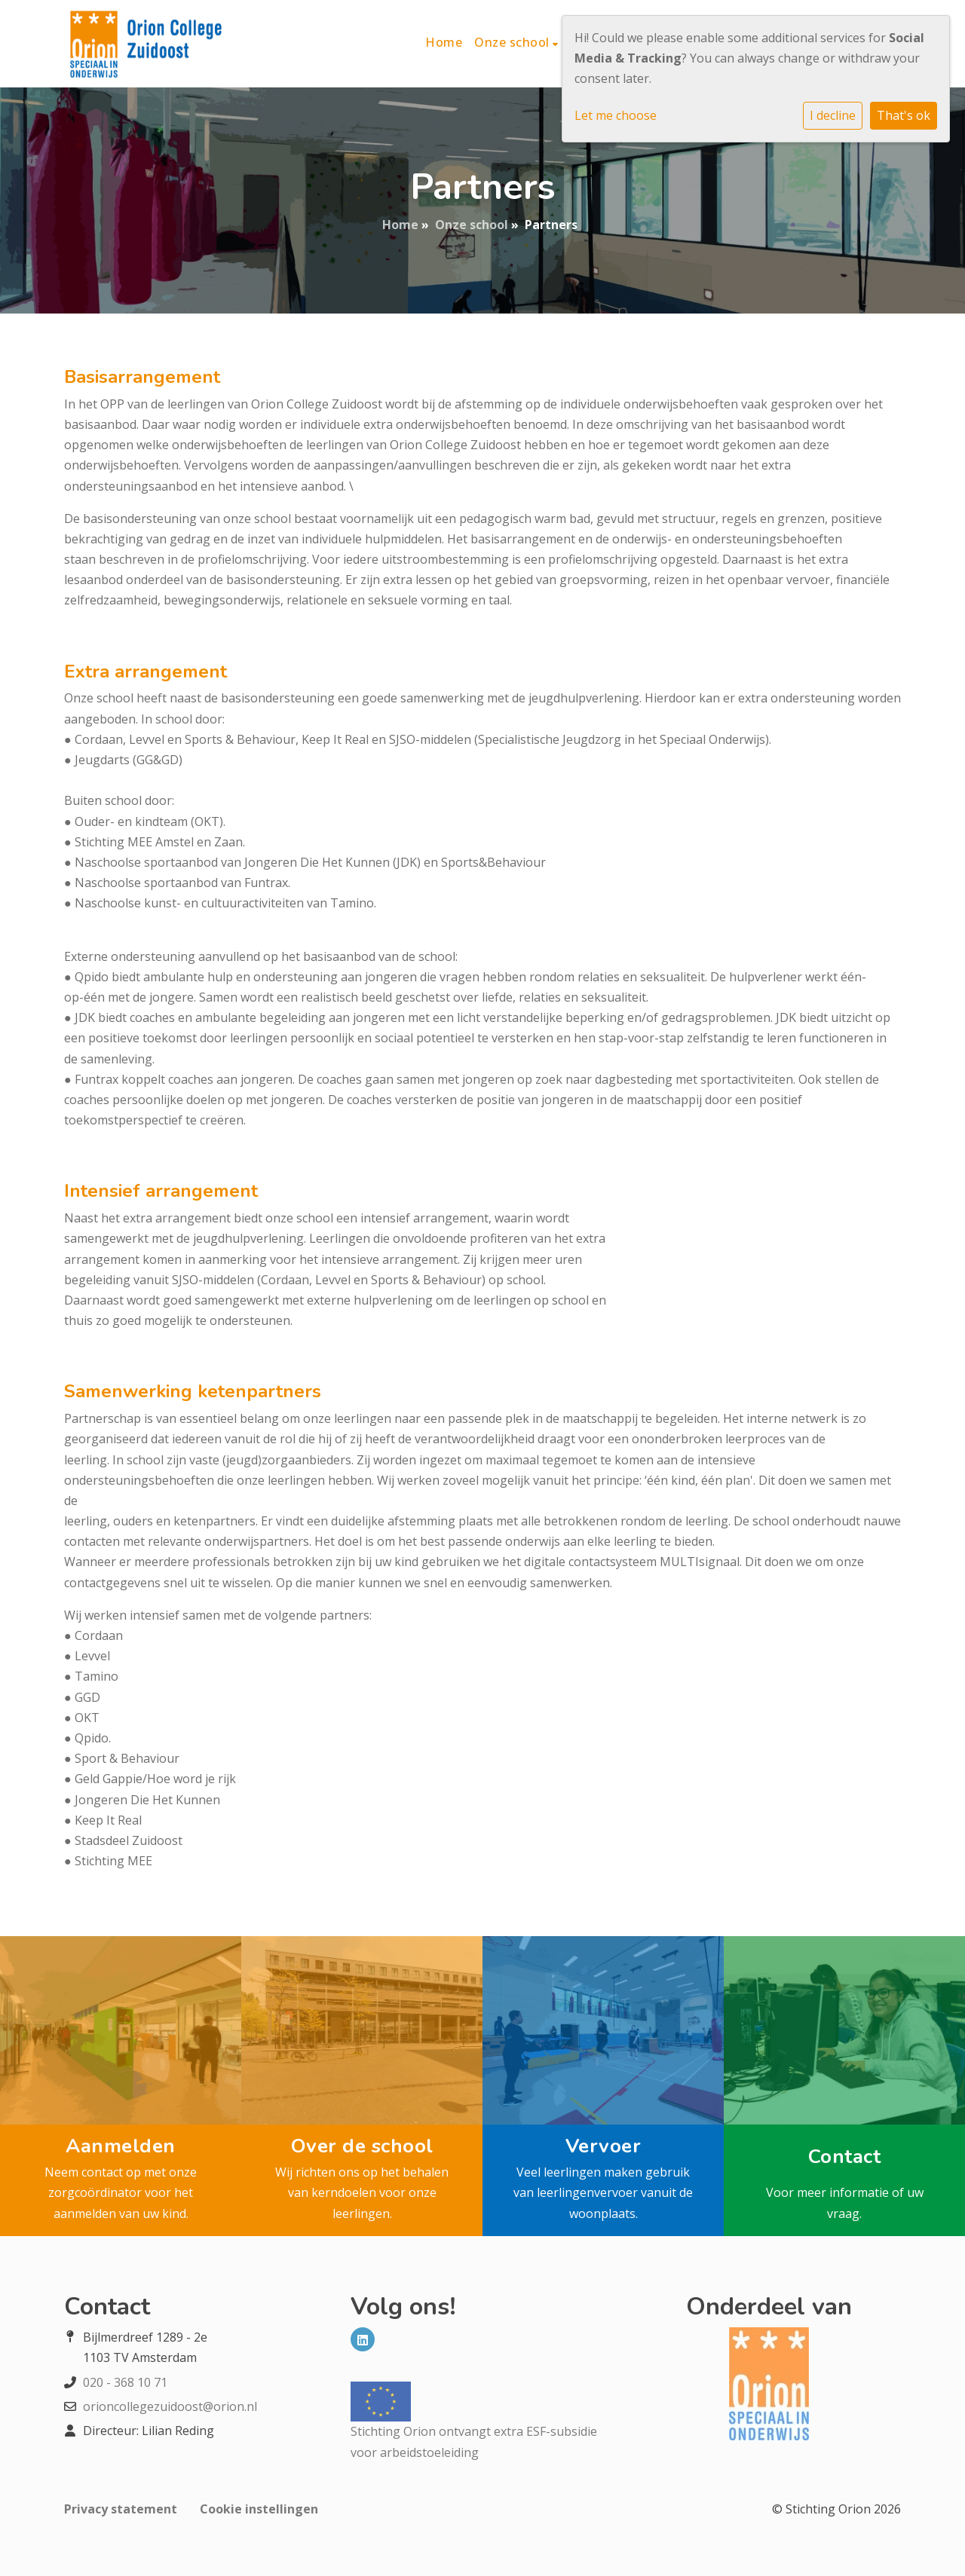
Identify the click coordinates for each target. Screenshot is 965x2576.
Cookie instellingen (259, 2509)
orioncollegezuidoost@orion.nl (170, 2406)
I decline (833, 115)
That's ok (903, 115)
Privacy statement (120, 2509)
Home (443, 42)
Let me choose (615, 115)
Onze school (513, 42)
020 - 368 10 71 (125, 2382)
